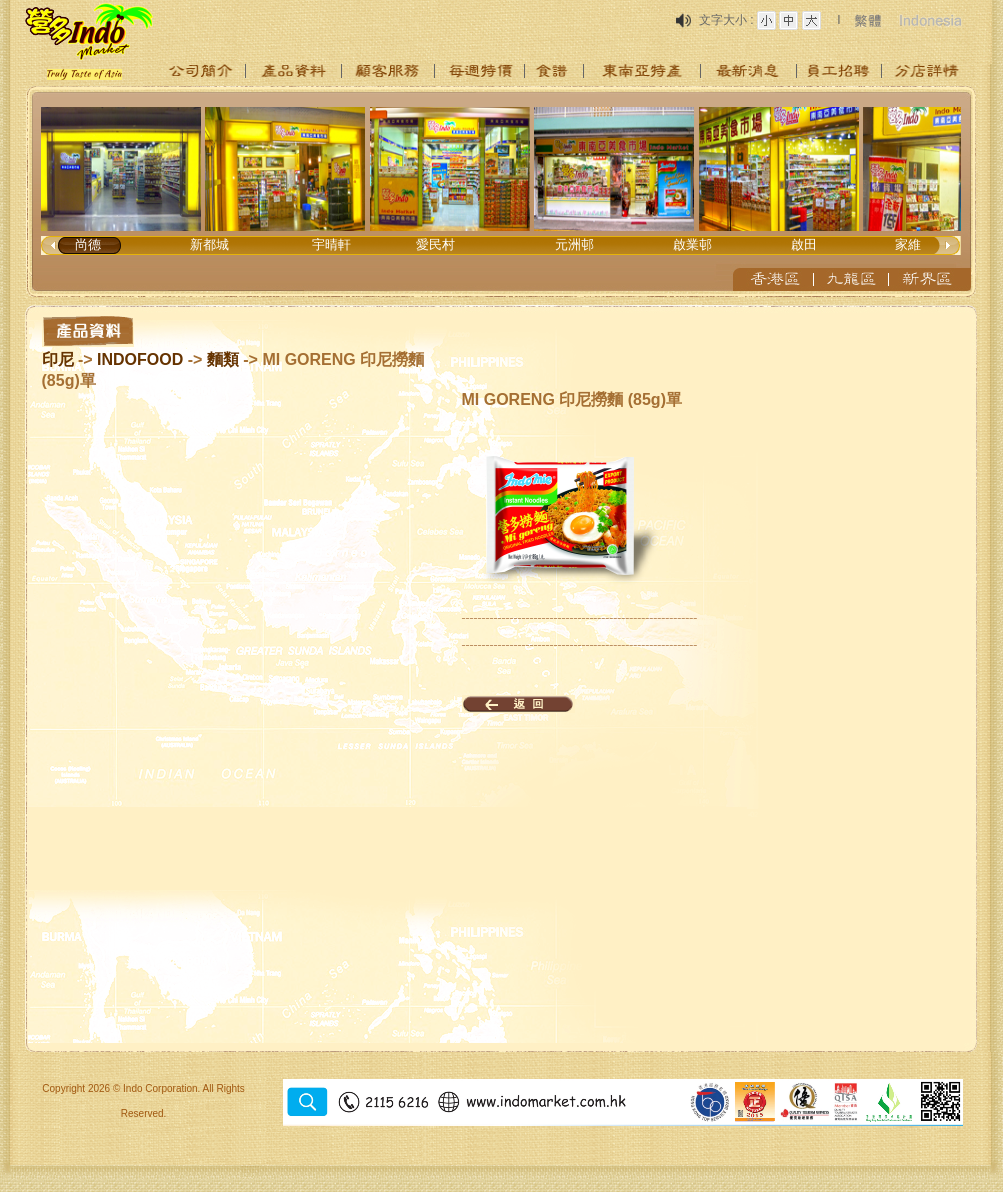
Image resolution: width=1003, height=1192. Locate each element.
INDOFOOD (140, 359)
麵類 (223, 359)
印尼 (58, 359)
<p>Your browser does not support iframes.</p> (502, 192)
